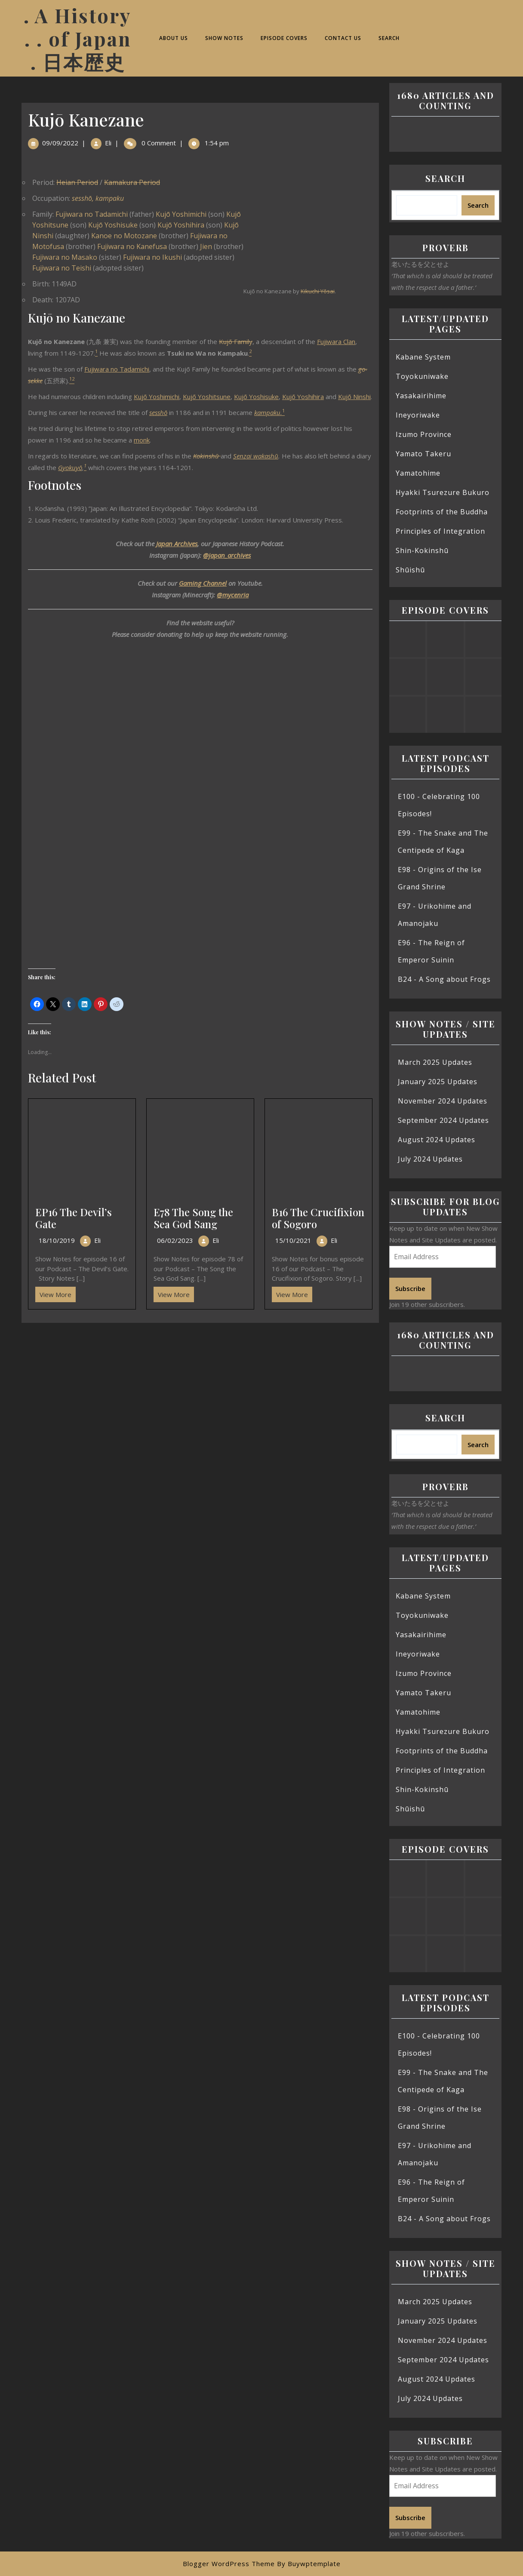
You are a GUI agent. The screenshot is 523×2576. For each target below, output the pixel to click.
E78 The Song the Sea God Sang (193, 1218)
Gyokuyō (70, 467)
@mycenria (233, 594)
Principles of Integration (440, 531)
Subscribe (410, 1288)
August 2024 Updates (436, 1139)
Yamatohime (418, 473)
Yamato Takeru (423, 453)
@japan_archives (227, 555)
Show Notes (224, 38)
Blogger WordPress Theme (229, 2563)
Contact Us (343, 38)
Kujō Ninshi (354, 396)
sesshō (158, 412)
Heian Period (77, 182)
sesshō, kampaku (98, 198)
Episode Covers (284, 38)
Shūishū (410, 570)
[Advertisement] (200, 1386)
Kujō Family (235, 341)
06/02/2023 (175, 1240)
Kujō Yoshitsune (207, 396)
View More (53, 1293)
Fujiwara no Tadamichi (91, 214)
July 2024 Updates (430, 1159)
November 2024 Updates (442, 1101)
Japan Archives (176, 543)
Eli (108, 142)
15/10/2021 (293, 1240)
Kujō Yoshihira (180, 225)
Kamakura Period (132, 182)
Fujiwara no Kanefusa (132, 246)
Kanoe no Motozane (124, 235)
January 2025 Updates (437, 1081)
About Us (173, 38)
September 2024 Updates (443, 1120)
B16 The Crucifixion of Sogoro (318, 1218)
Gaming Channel (203, 583)
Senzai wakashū (255, 456)
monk (142, 440)
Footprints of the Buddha (442, 511)
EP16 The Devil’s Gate (73, 1218)
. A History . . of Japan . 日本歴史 (78, 38)
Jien (206, 246)
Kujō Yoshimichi (181, 214)
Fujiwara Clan (336, 341)
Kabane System (423, 357)
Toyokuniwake (422, 376)
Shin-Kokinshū (422, 550)
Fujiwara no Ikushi (152, 257)
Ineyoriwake (418, 415)
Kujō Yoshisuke (113, 225)
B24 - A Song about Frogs (444, 979)
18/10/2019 (57, 1240)
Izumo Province (424, 434)
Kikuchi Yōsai (318, 291)
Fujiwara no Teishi (61, 268)
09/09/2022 (60, 142)
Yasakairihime (421, 395)
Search (389, 38)
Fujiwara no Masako (64, 257)
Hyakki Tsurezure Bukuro (442, 492)
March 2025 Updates (435, 1062)
